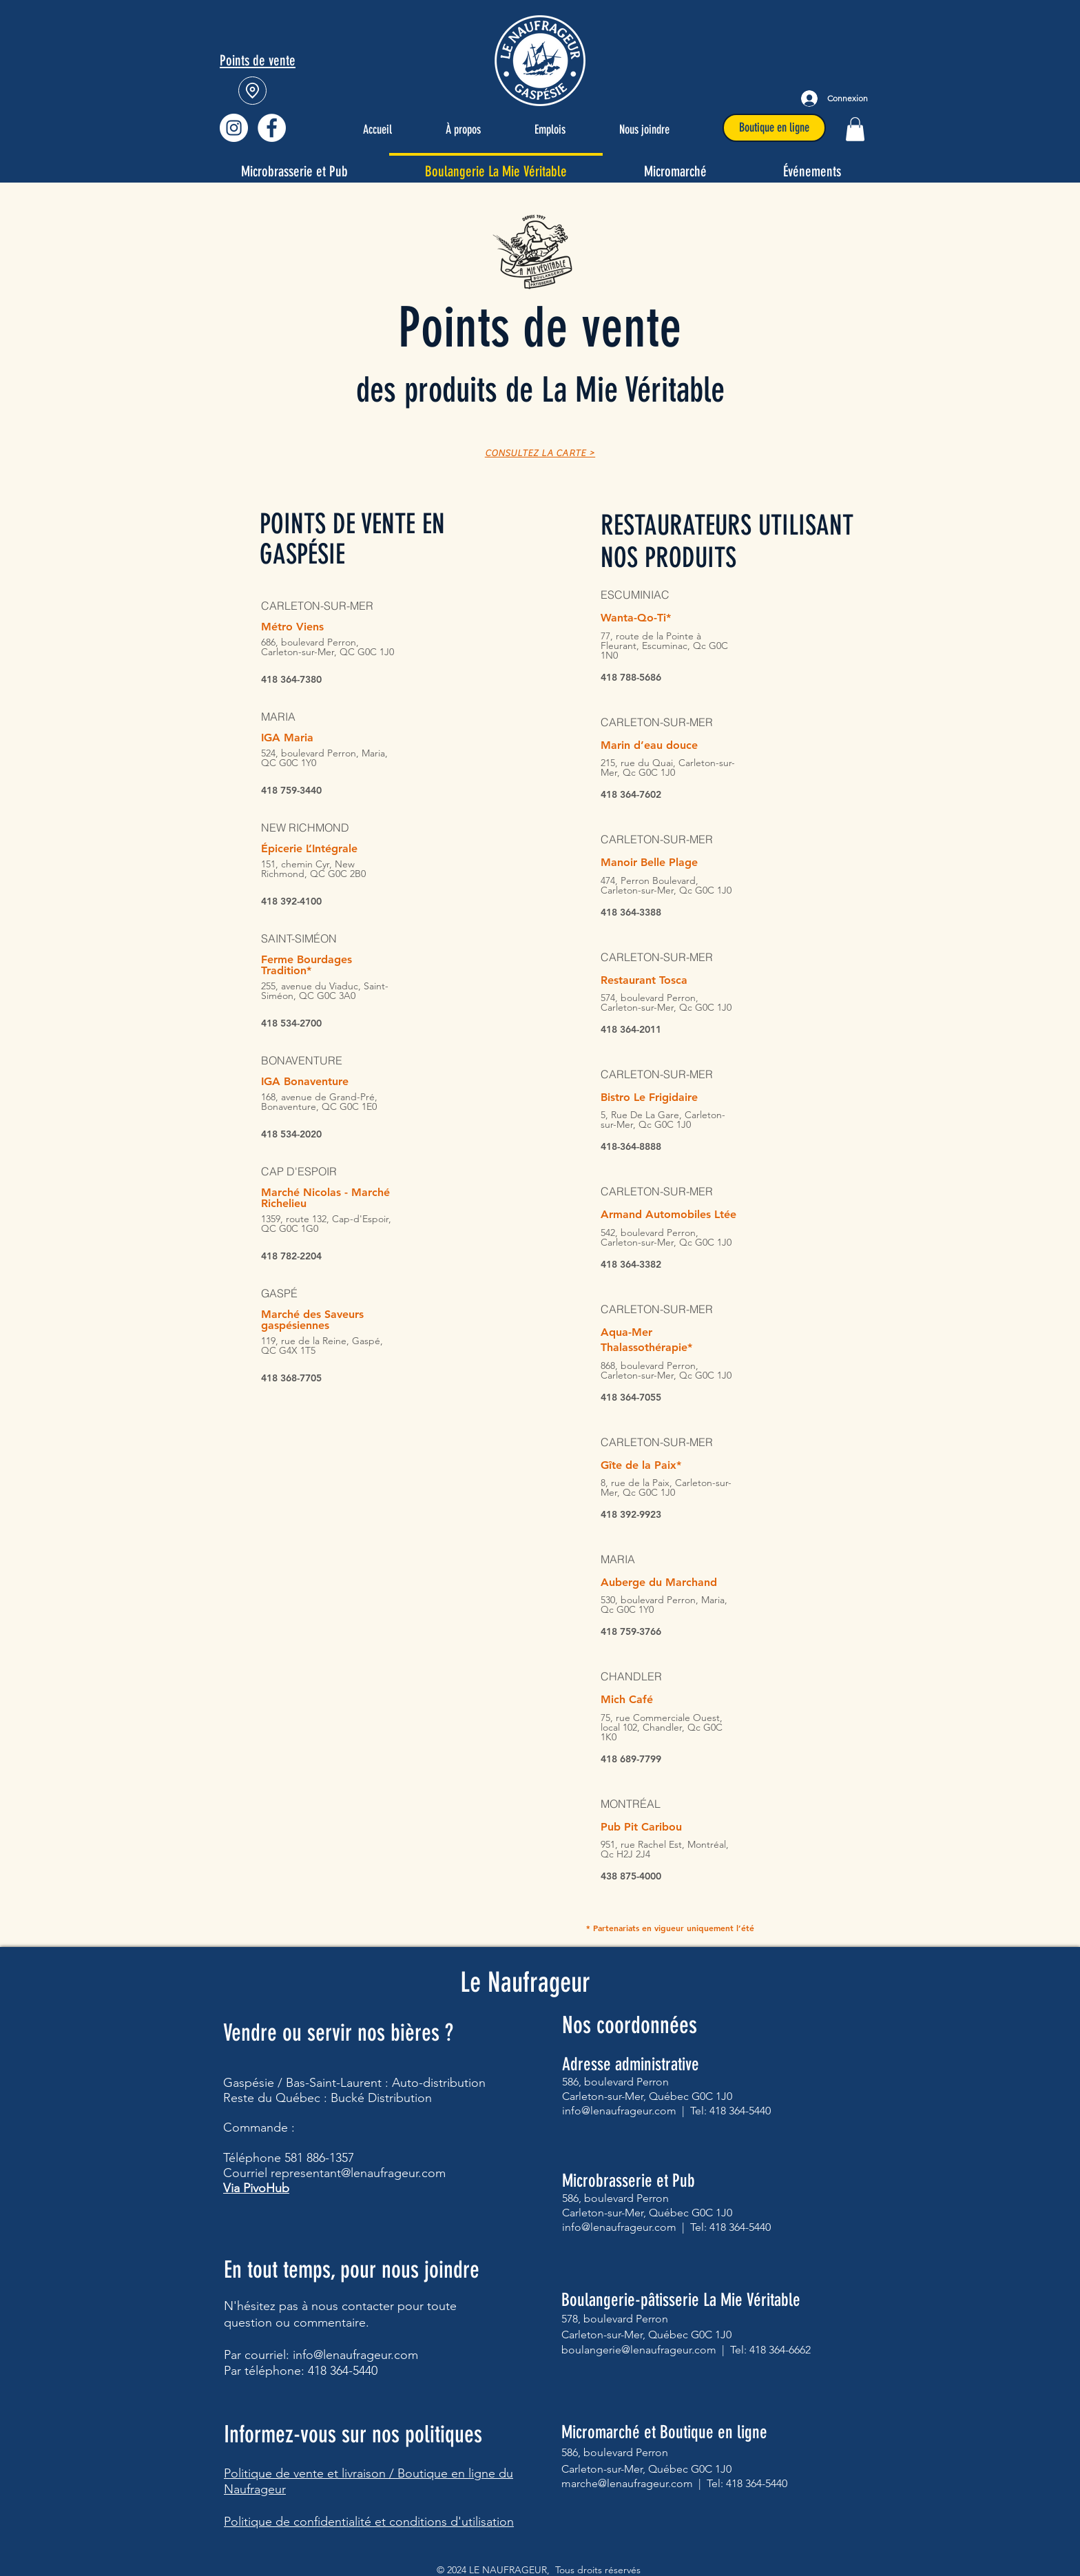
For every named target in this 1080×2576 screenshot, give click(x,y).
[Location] (252, 90)
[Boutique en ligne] (774, 128)
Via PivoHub (256, 2188)
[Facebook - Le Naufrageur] (272, 128)
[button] (855, 129)
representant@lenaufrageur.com (358, 2173)
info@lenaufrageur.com (355, 2354)
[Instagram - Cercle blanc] (234, 128)
